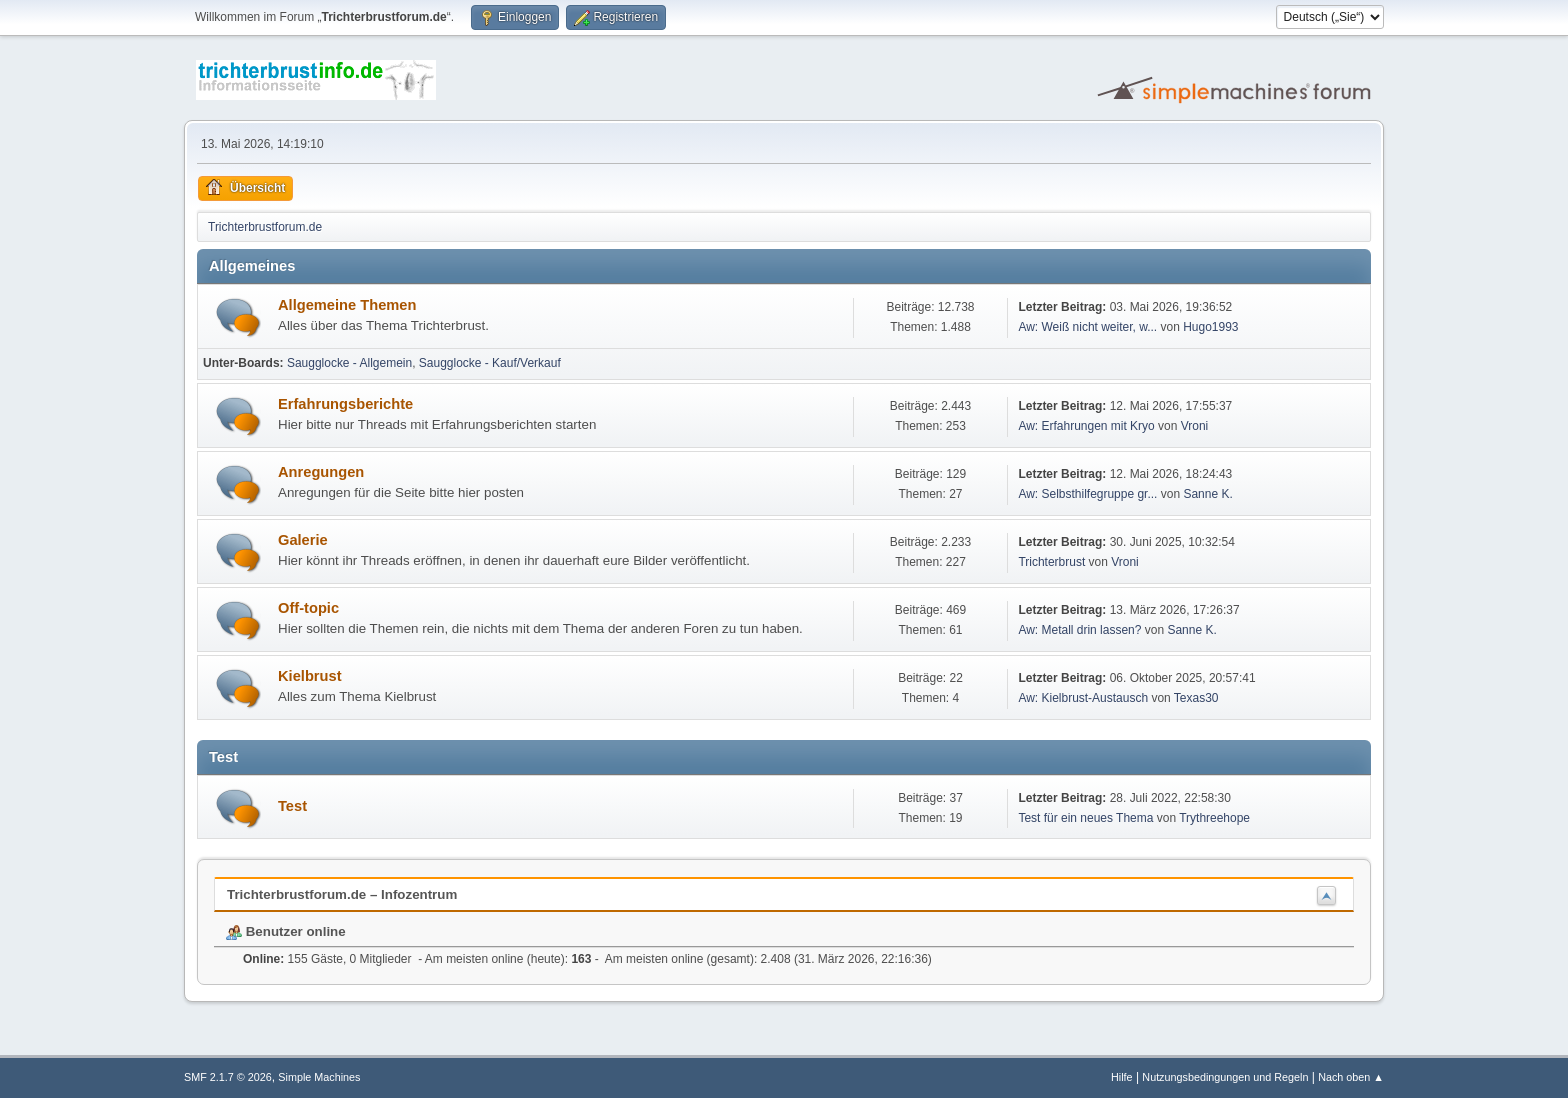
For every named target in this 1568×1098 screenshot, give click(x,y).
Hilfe (1122, 1077)
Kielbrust (310, 676)
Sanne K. (1207, 494)
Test (292, 806)
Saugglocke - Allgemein (349, 363)
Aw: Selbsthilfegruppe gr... (1087, 494)
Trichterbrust (1051, 562)
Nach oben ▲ (1351, 1077)
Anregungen (321, 472)
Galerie (303, 540)
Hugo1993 (1210, 327)
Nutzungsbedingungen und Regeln (1225, 1077)
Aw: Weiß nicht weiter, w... (1087, 327)
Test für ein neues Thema (1085, 818)
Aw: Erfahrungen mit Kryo (1086, 426)
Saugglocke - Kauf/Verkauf (490, 363)
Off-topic (308, 608)
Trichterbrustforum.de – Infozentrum (342, 894)
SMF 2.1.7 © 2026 (228, 1077)
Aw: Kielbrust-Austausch (1083, 698)
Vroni (1195, 426)
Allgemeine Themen (347, 305)
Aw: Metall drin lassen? (1079, 630)
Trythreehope (1214, 818)
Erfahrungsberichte (345, 404)
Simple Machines (319, 1077)
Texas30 (1196, 698)
